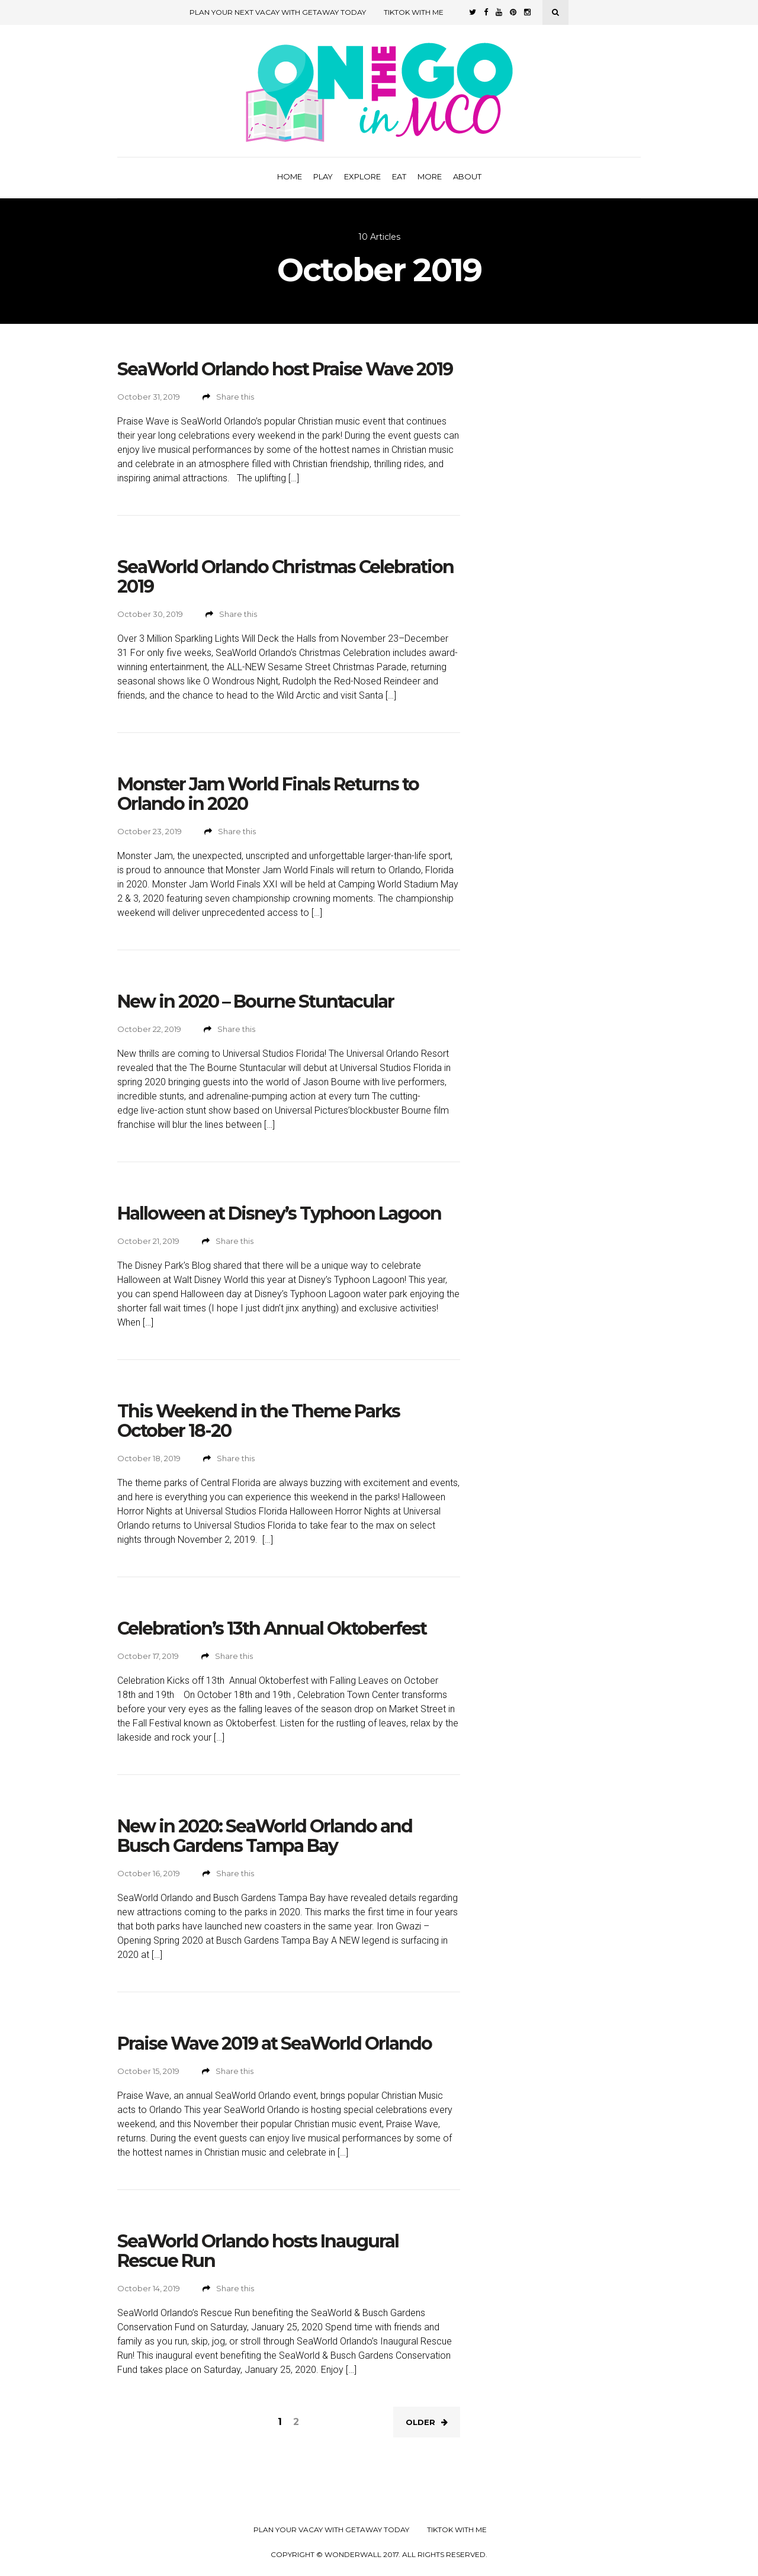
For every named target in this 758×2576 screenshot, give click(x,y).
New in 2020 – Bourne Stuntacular (255, 1001)
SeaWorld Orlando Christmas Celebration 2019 (285, 576)
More (429, 176)
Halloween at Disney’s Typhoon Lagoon (279, 1213)
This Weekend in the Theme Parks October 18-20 (258, 1420)
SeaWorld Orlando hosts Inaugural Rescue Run (258, 2251)
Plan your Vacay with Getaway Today (331, 2529)
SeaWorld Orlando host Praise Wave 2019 (284, 369)
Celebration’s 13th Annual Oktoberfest (271, 1628)
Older (427, 2422)
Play (323, 176)
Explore (362, 176)
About (467, 176)
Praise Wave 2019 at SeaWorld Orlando (274, 2043)
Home (289, 176)
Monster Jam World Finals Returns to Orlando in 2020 (268, 793)
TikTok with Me (414, 12)
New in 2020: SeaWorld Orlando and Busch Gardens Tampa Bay (264, 1835)
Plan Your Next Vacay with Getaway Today (278, 12)
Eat (399, 176)
